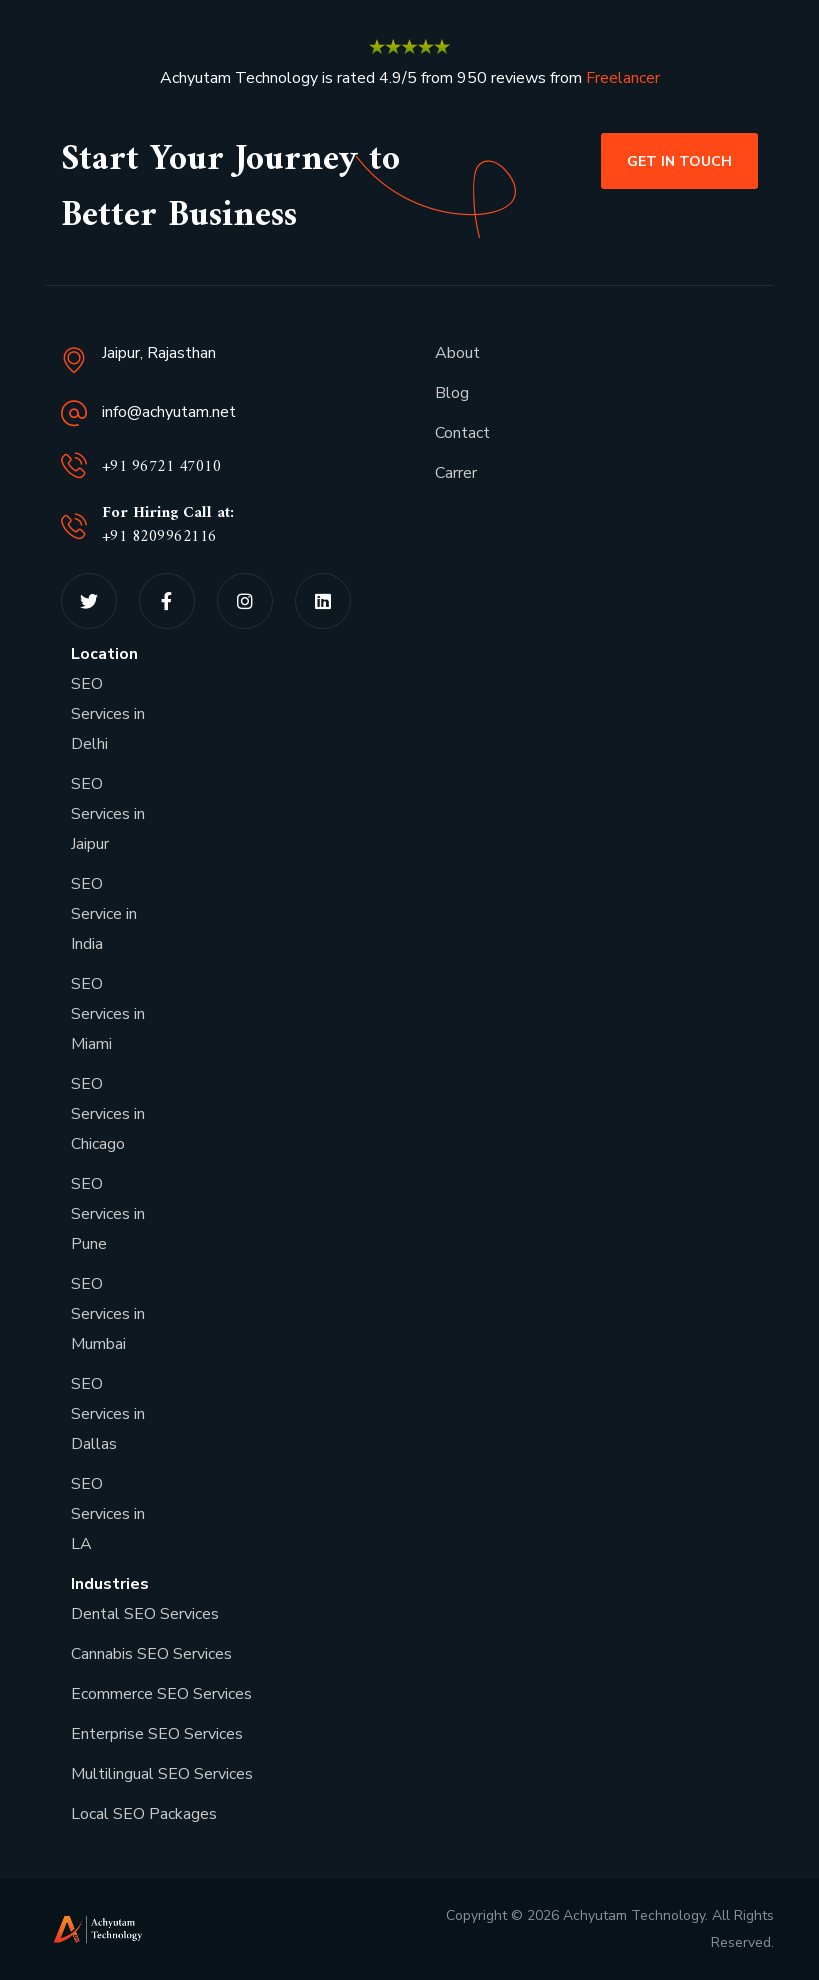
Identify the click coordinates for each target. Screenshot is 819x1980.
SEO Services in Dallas (108, 1414)
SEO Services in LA (108, 1514)
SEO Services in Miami (108, 1014)
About (457, 353)
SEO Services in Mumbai (108, 1314)
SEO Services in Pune (108, 1214)
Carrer (456, 473)
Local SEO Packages (144, 1814)
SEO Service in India (104, 914)
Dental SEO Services (145, 1614)
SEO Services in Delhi (108, 714)
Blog (452, 393)
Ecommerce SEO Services (161, 1694)
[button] (679, 161)
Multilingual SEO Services (162, 1774)
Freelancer (623, 78)
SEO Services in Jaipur (108, 814)
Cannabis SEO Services (151, 1654)
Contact (462, 433)
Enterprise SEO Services (157, 1734)
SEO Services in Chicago (108, 1114)
